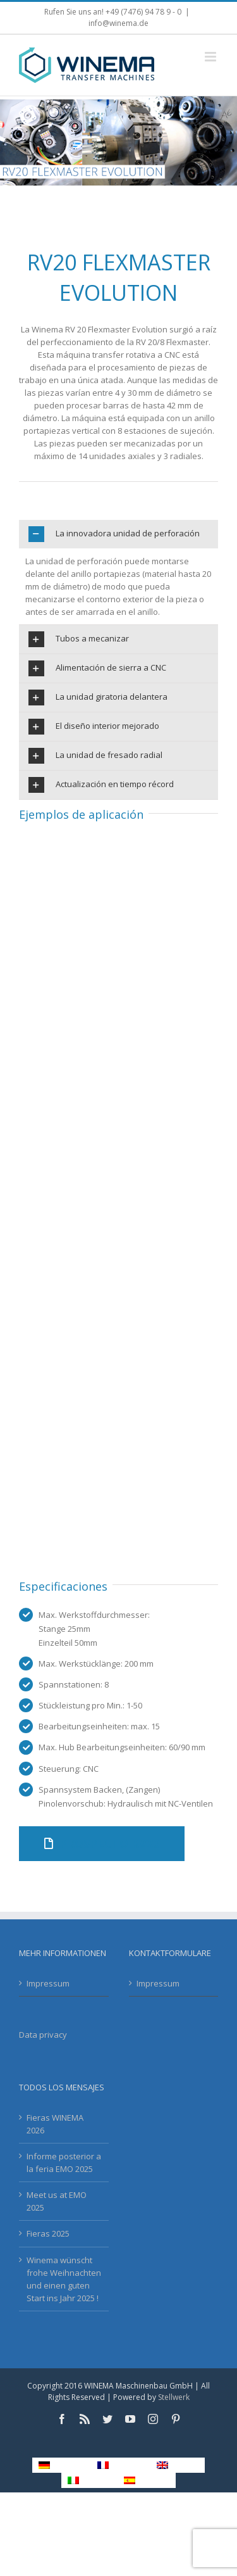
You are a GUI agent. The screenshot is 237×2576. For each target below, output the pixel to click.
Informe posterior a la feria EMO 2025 (64, 2162)
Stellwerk (174, 2397)
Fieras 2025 (48, 2233)
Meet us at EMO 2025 (57, 2201)
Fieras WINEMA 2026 (55, 2124)
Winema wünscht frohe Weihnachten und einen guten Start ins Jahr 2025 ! (64, 2279)
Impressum (48, 1983)
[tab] (118, 534)
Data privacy (43, 2034)
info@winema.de (118, 23)
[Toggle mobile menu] (211, 56)
